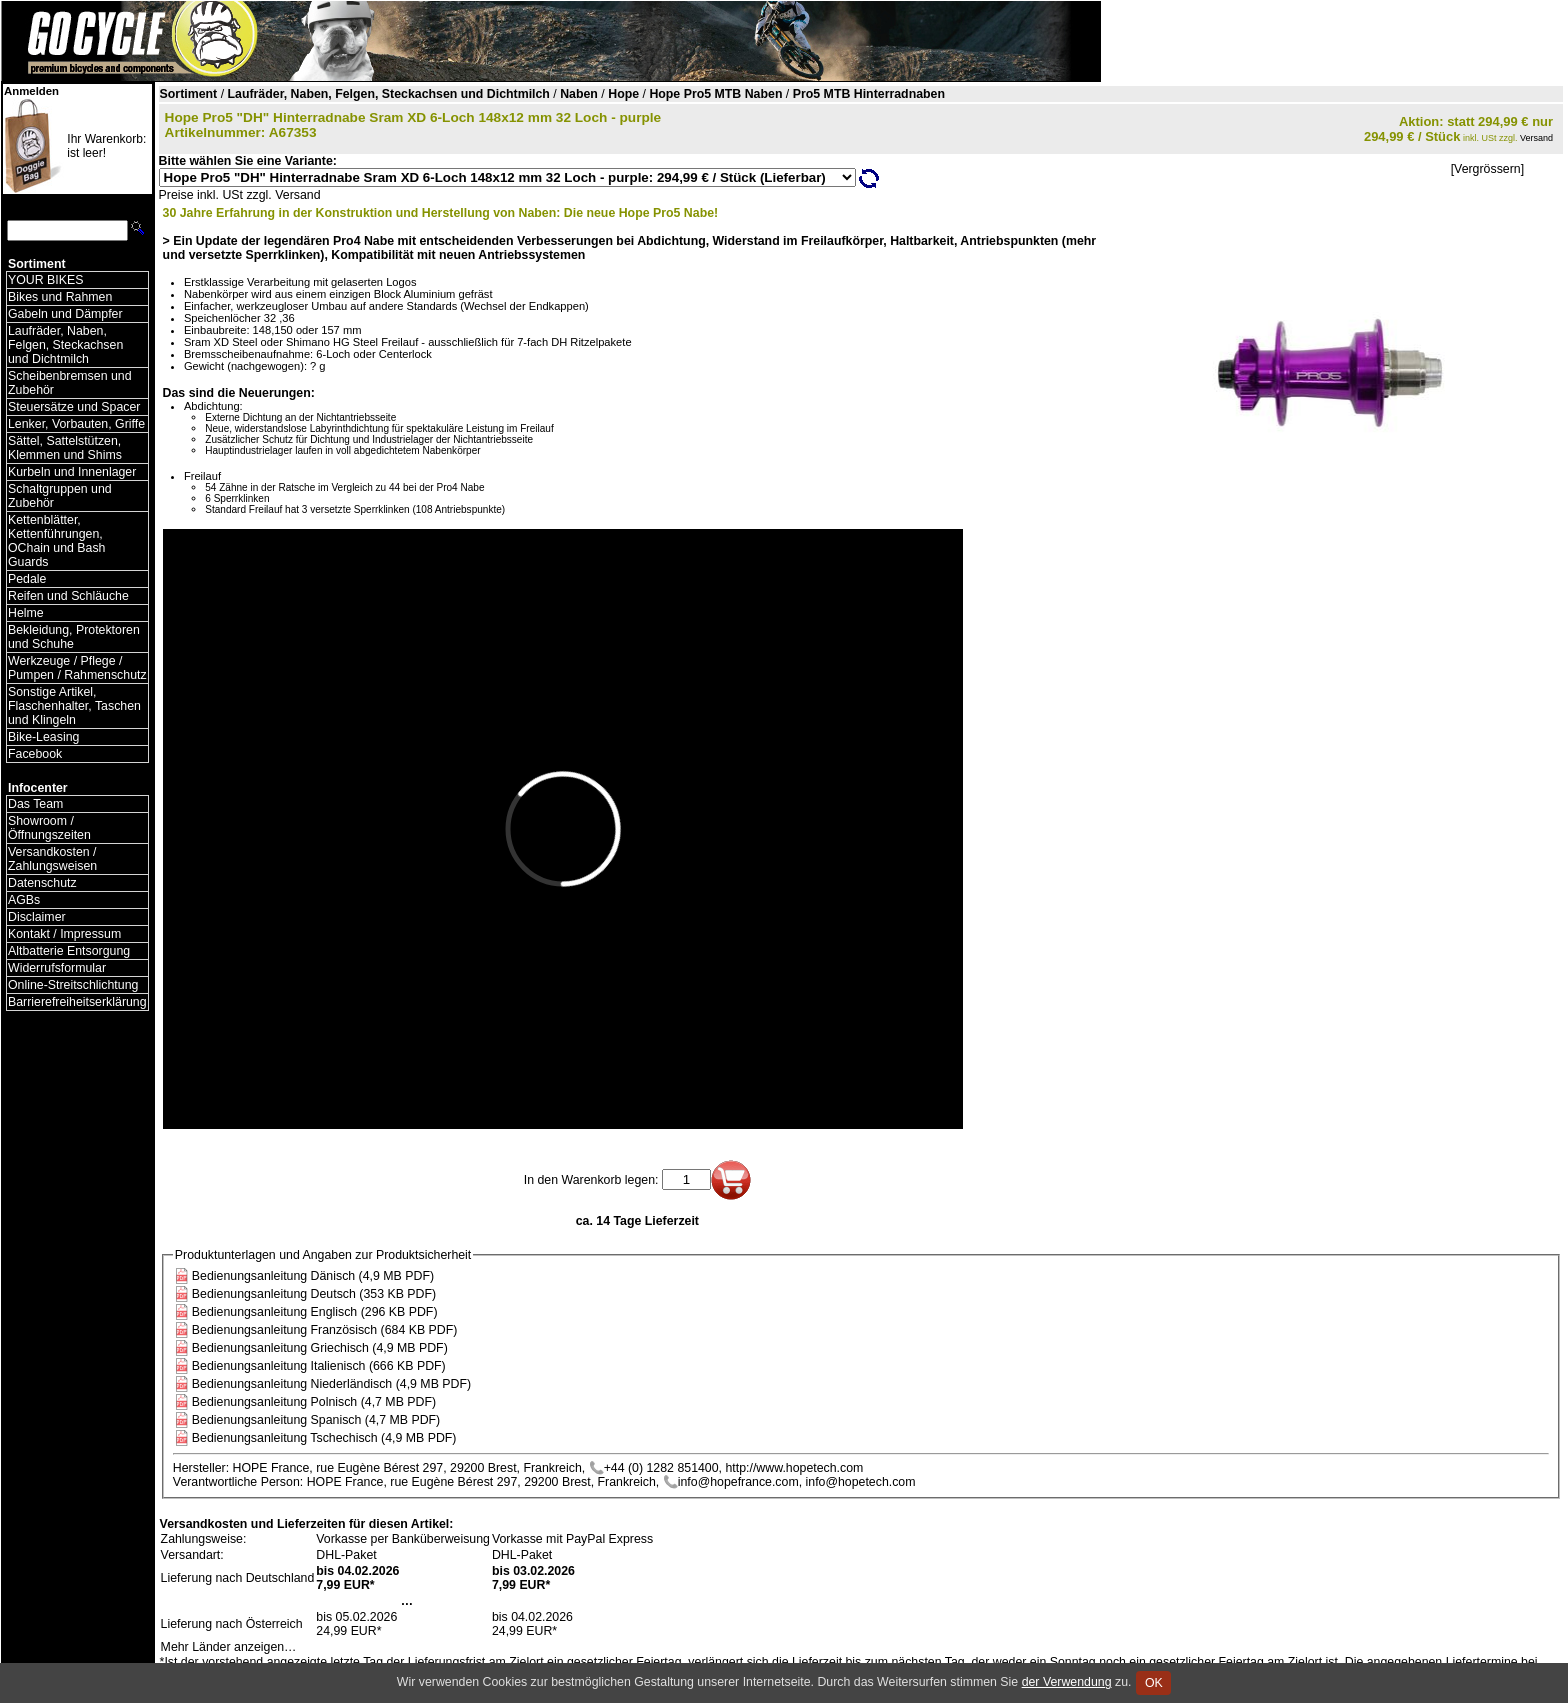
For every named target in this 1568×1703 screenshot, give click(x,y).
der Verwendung (1067, 1682)
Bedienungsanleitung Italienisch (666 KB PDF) (319, 1366)
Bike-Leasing (43, 737)
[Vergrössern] (1487, 169)
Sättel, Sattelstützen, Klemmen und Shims (65, 448)
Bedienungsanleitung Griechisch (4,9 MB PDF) (320, 1348)
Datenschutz (42, 883)
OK (1153, 1683)
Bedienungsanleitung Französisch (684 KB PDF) (325, 1330)
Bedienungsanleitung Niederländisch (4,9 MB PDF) (331, 1384)
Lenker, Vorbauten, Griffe (76, 424)
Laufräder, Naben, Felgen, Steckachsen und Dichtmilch (65, 345)
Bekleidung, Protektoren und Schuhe (74, 637)
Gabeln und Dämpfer (65, 314)
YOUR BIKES (45, 280)
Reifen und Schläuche (68, 596)
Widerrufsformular (57, 968)
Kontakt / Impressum (64, 934)
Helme (26, 613)
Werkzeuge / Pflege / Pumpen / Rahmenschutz (77, 668)
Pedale (27, 579)
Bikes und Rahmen (60, 297)
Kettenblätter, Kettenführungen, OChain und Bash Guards (56, 541)
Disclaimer (37, 917)
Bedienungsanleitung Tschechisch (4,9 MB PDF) (324, 1438)
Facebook (35, 754)
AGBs (24, 900)
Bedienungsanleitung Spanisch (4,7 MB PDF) (316, 1420)
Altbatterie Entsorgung (69, 951)
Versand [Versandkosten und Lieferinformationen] (1536, 138)
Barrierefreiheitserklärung (77, 1002)
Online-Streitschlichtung (73, 985)
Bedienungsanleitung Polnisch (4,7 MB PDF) (314, 1402)
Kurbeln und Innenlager (72, 472)
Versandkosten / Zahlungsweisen (52, 859)
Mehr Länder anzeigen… (229, 1647)
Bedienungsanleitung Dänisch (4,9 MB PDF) (313, 1276)
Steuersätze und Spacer (74, 407)
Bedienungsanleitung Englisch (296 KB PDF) (315, 1312)
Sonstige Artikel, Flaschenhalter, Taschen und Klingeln (74, 706)
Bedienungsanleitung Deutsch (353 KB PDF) (314, 1294)
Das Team (35, 804)
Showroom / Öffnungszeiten (49, 828)
